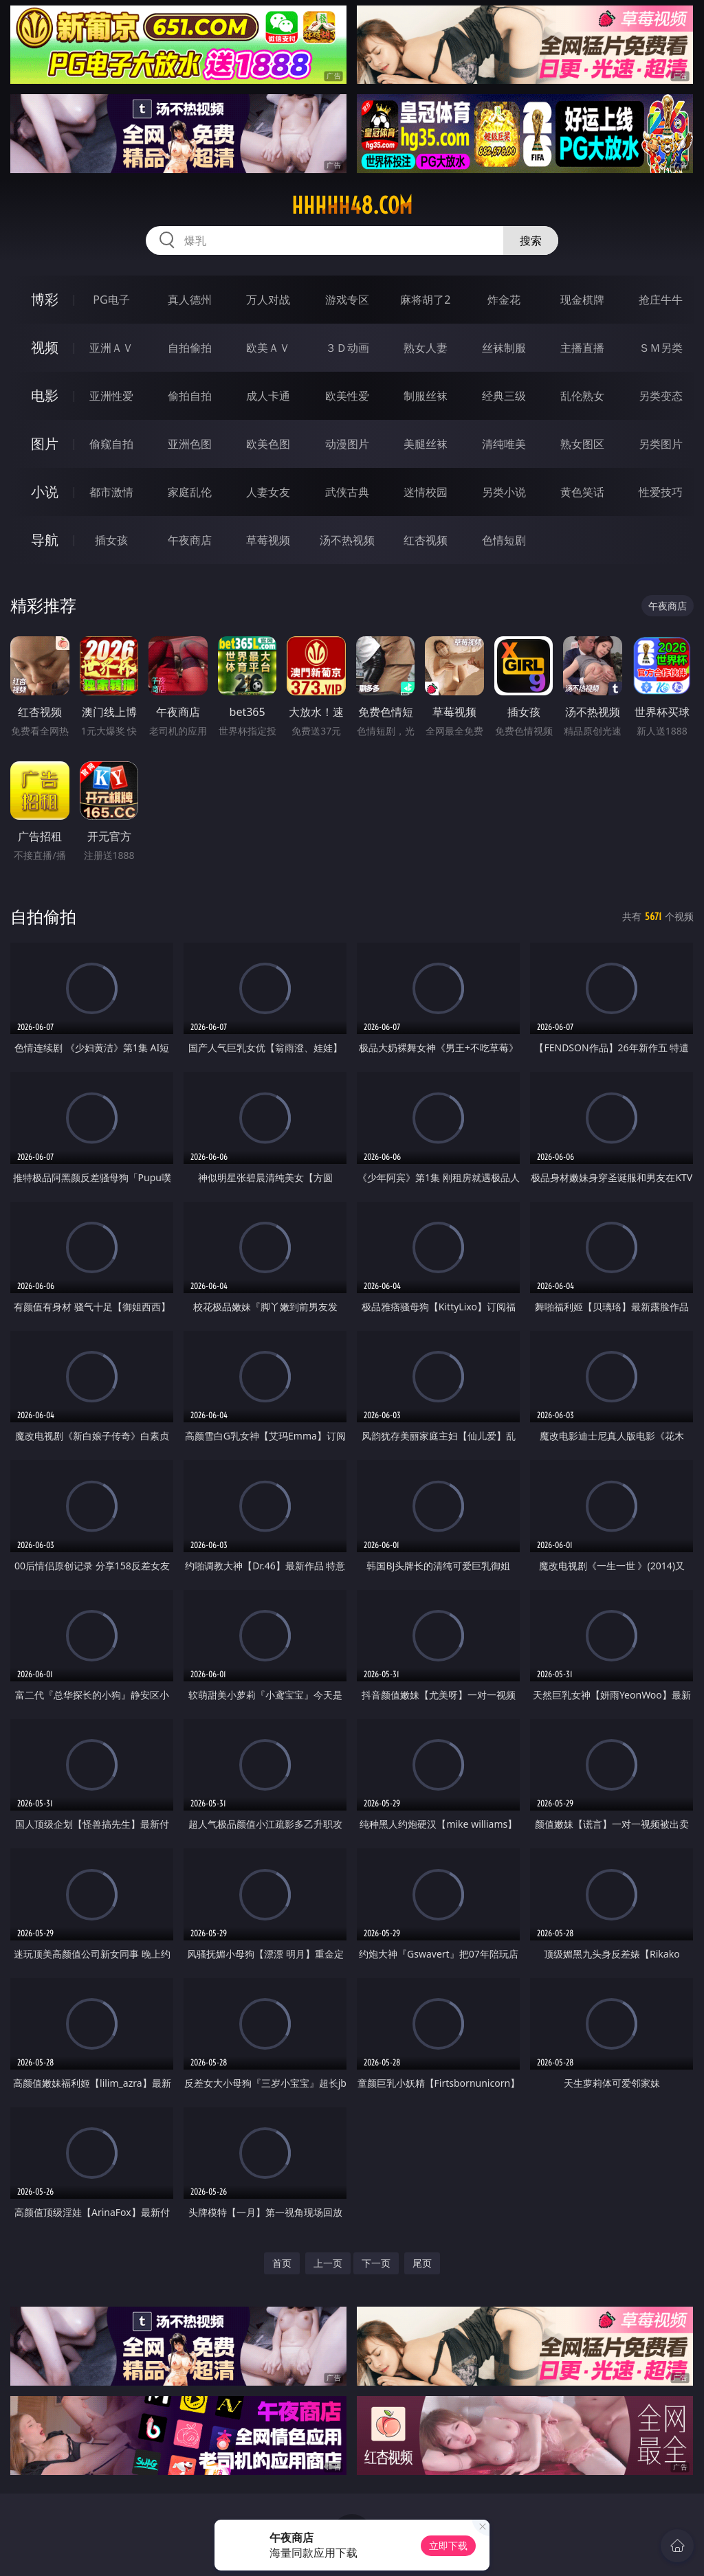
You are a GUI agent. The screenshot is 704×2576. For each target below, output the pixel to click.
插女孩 (111, 540)
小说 (44, 491)
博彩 (44, 299)
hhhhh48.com (352, 205)
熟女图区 (582, 443)
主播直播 (582, 347)
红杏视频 (426, 540)
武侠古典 (347, 492)
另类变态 (661, 395)
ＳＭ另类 (661, 347)
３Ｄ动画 (347, 347)
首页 (282, 2263)
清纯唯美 (504, 443)
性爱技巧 (661, 492)
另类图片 (661, 443)
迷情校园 (426, 492)
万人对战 (268, 299)
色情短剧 (504, 540)
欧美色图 (268, 443)
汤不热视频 (347, 540)
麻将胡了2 (425, 299)
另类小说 (504, 492)
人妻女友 (268, 492)
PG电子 (111, 299)
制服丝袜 (426, 395)
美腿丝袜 (426, 443)
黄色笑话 (582, 492)
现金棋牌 (582, 299)
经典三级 (504, 395)
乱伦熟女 (582, 395)
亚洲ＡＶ (111, 347)
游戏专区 (347, 299)
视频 (44, 347)
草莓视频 (268, 540)
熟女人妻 (426, 347)
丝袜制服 (504, 347)
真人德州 (190, 299)
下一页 (376, 2263)
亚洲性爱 (111, 395)
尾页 (422, 2263)
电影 (44, 395)
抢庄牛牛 (661, 299)
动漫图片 (347, 443)
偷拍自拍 (190, 395)
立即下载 (448, 2545)
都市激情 (111, 492)
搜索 (531, 240)
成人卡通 (268, 395)
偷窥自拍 (111, 443)
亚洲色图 (190, 443)
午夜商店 (190, 540)
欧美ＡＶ (268, 347)
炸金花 (503, 299)
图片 (44, 443)
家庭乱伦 (190, 492)
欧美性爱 (347, 395)
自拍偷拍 (190, 347)
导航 (44, 539)
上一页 (328, 2263)
